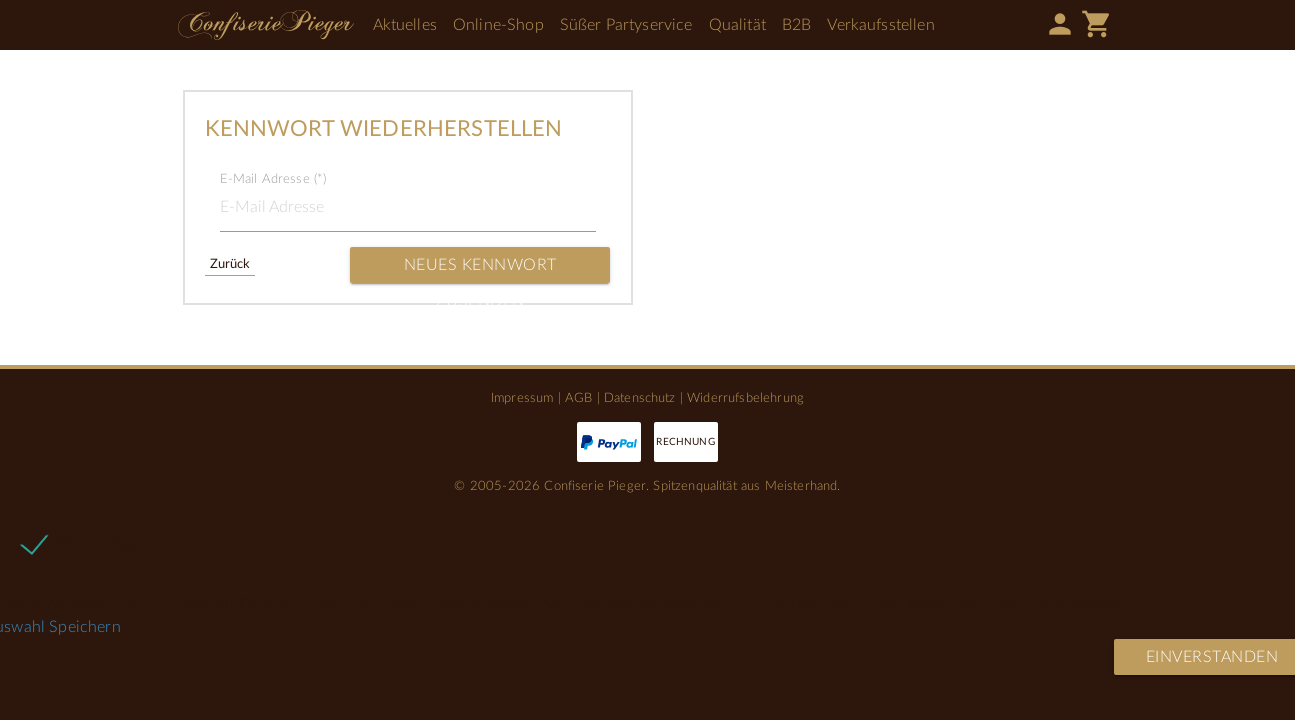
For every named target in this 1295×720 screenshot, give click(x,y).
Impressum (522, 398)
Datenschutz (640, 398)
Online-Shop (498, 25)
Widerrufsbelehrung (745, 398)
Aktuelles (405, 25)
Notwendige (99, 543)
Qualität (737, 25)
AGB (578, 398)
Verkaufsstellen (880, 25)
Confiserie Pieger (266, 25)
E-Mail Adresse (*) (273, 179)
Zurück (230, 264)
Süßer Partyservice (626, 25)
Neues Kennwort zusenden (480, 270)
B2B (796, 25)
